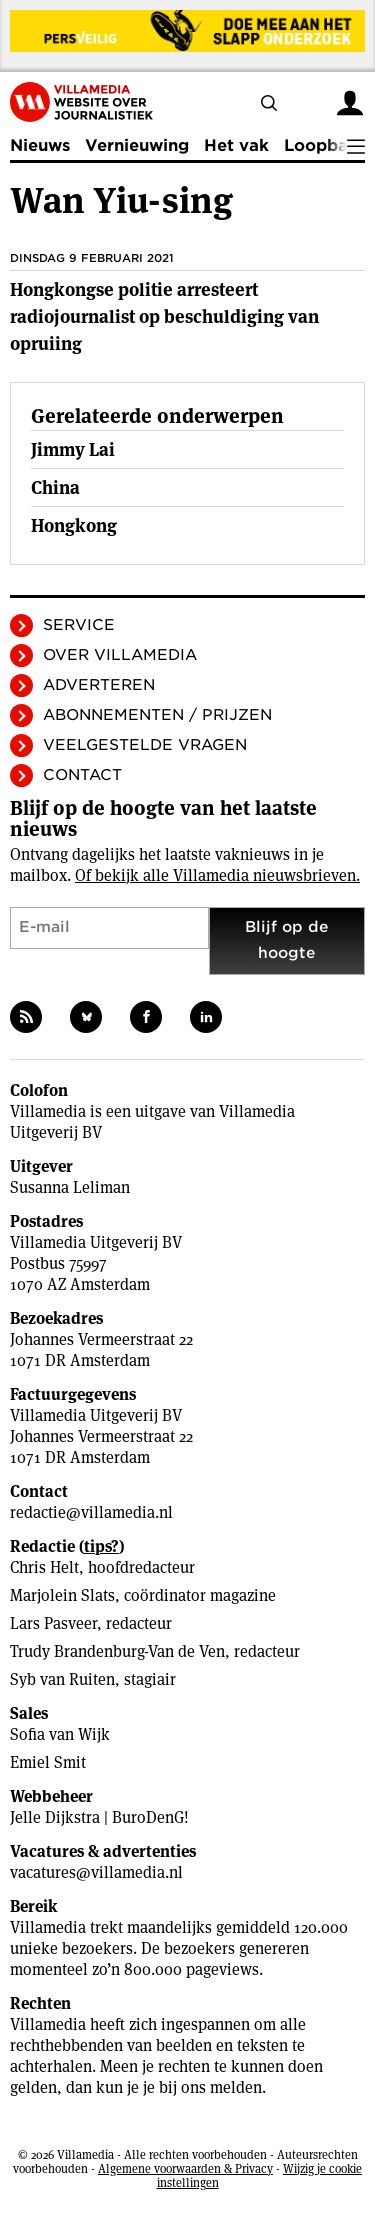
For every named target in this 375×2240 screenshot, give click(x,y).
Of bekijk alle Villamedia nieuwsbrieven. (217, 875)
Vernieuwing (137, 145)
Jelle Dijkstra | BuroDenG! (99, 1817)
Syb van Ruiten (62, 1679)
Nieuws (40, 145)
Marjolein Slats (62, 1595)
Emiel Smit (48, 1762)
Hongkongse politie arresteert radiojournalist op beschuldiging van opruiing (164, 316)
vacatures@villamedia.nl (96, 1872)
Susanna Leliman (70, 1187)
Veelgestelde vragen (145, 745)
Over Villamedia (120, 655)
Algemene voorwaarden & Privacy (185, 2168)
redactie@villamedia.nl (91, 1512)
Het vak (236, 145)
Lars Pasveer (53, 1623)
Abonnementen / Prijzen (157, 715)
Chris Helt (44, 1567)
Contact (82, 775)
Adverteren (99, 685)
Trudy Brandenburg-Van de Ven (117, 1651)
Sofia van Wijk (60, 1734)
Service (79, 625)
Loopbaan (326, 145)
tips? (101, 1546)
